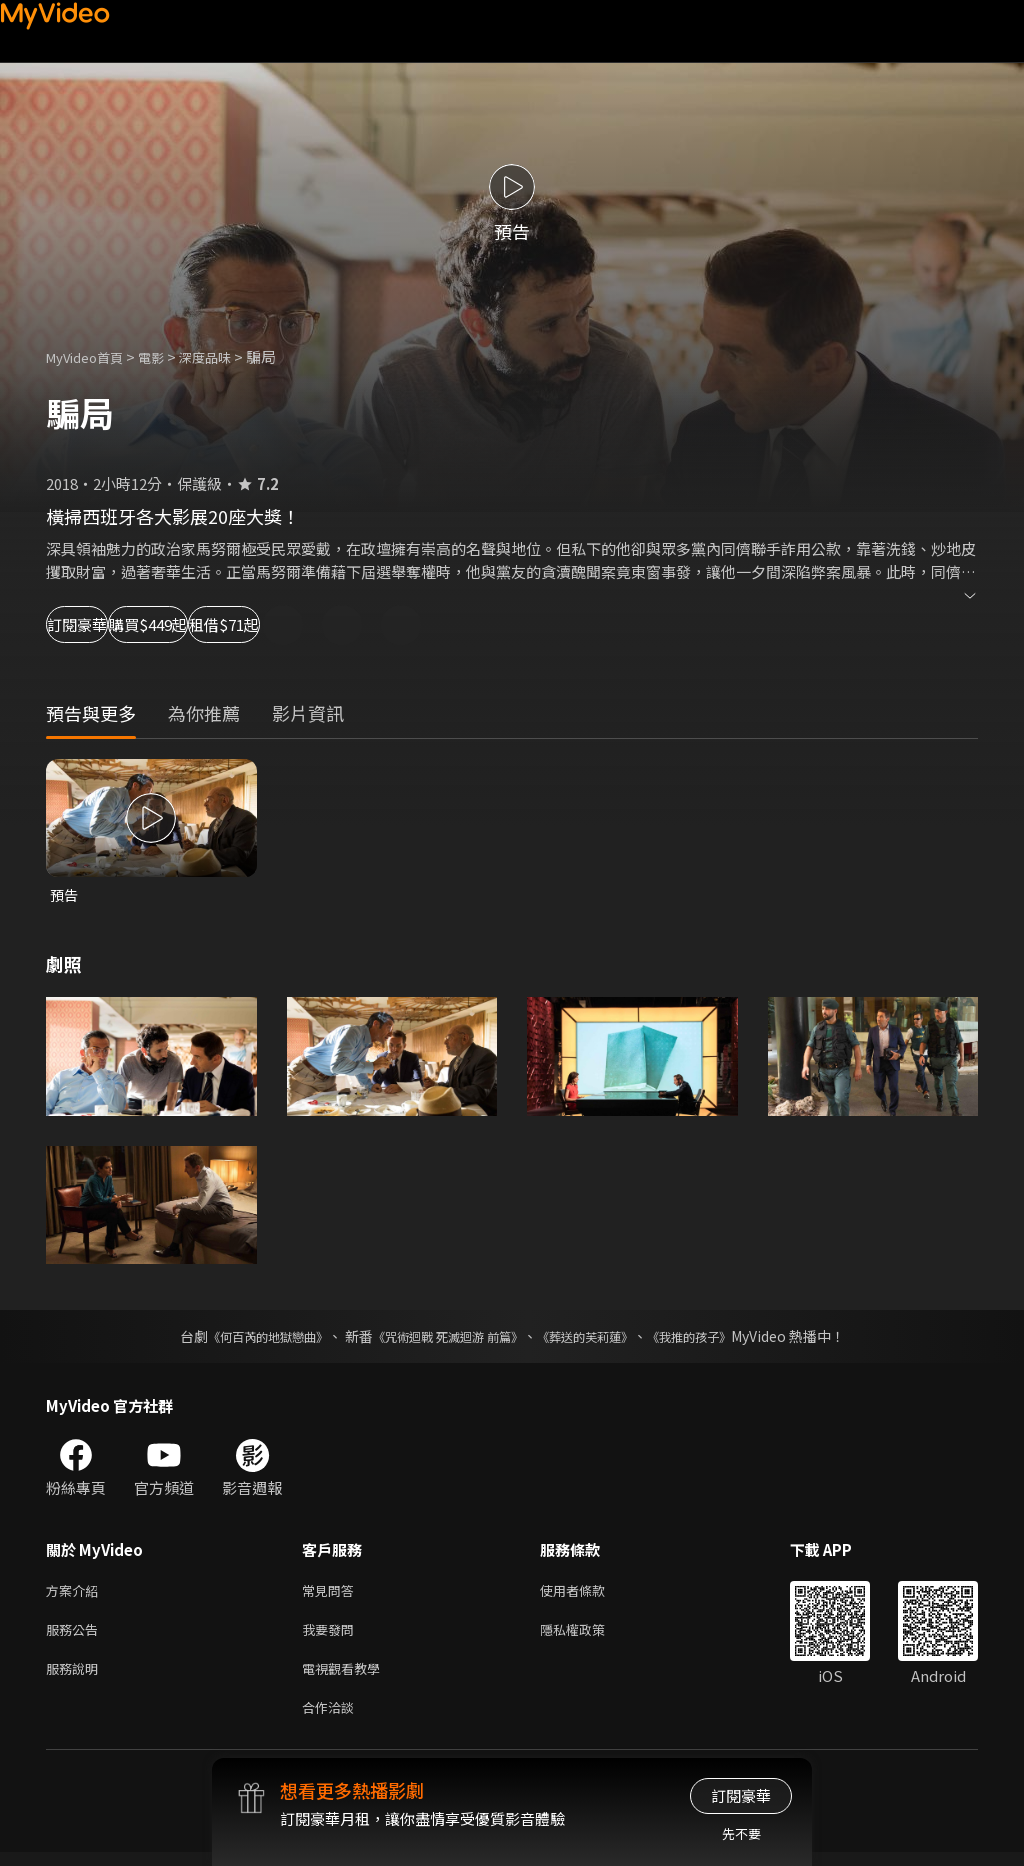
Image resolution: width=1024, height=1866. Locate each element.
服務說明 (76, 1677)
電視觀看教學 (347, 1677)
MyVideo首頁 (91, 356)
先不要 (741, 1833)
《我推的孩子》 (719, 1338)
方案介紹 (76, 1593)
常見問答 (332, 1593)
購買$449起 (236, 624)
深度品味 (227, 356)
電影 (167, 356)
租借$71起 (376, 624)
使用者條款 (589, 1593)
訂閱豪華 (101, 624)
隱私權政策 (589, 1635)
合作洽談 (332, 1719)
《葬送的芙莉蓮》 (600, 1338)
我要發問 (332, 1635)
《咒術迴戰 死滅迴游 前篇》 (443, 1338)
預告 (65, 895)
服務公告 (76, 1635)
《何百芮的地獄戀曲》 (241, 1338)
